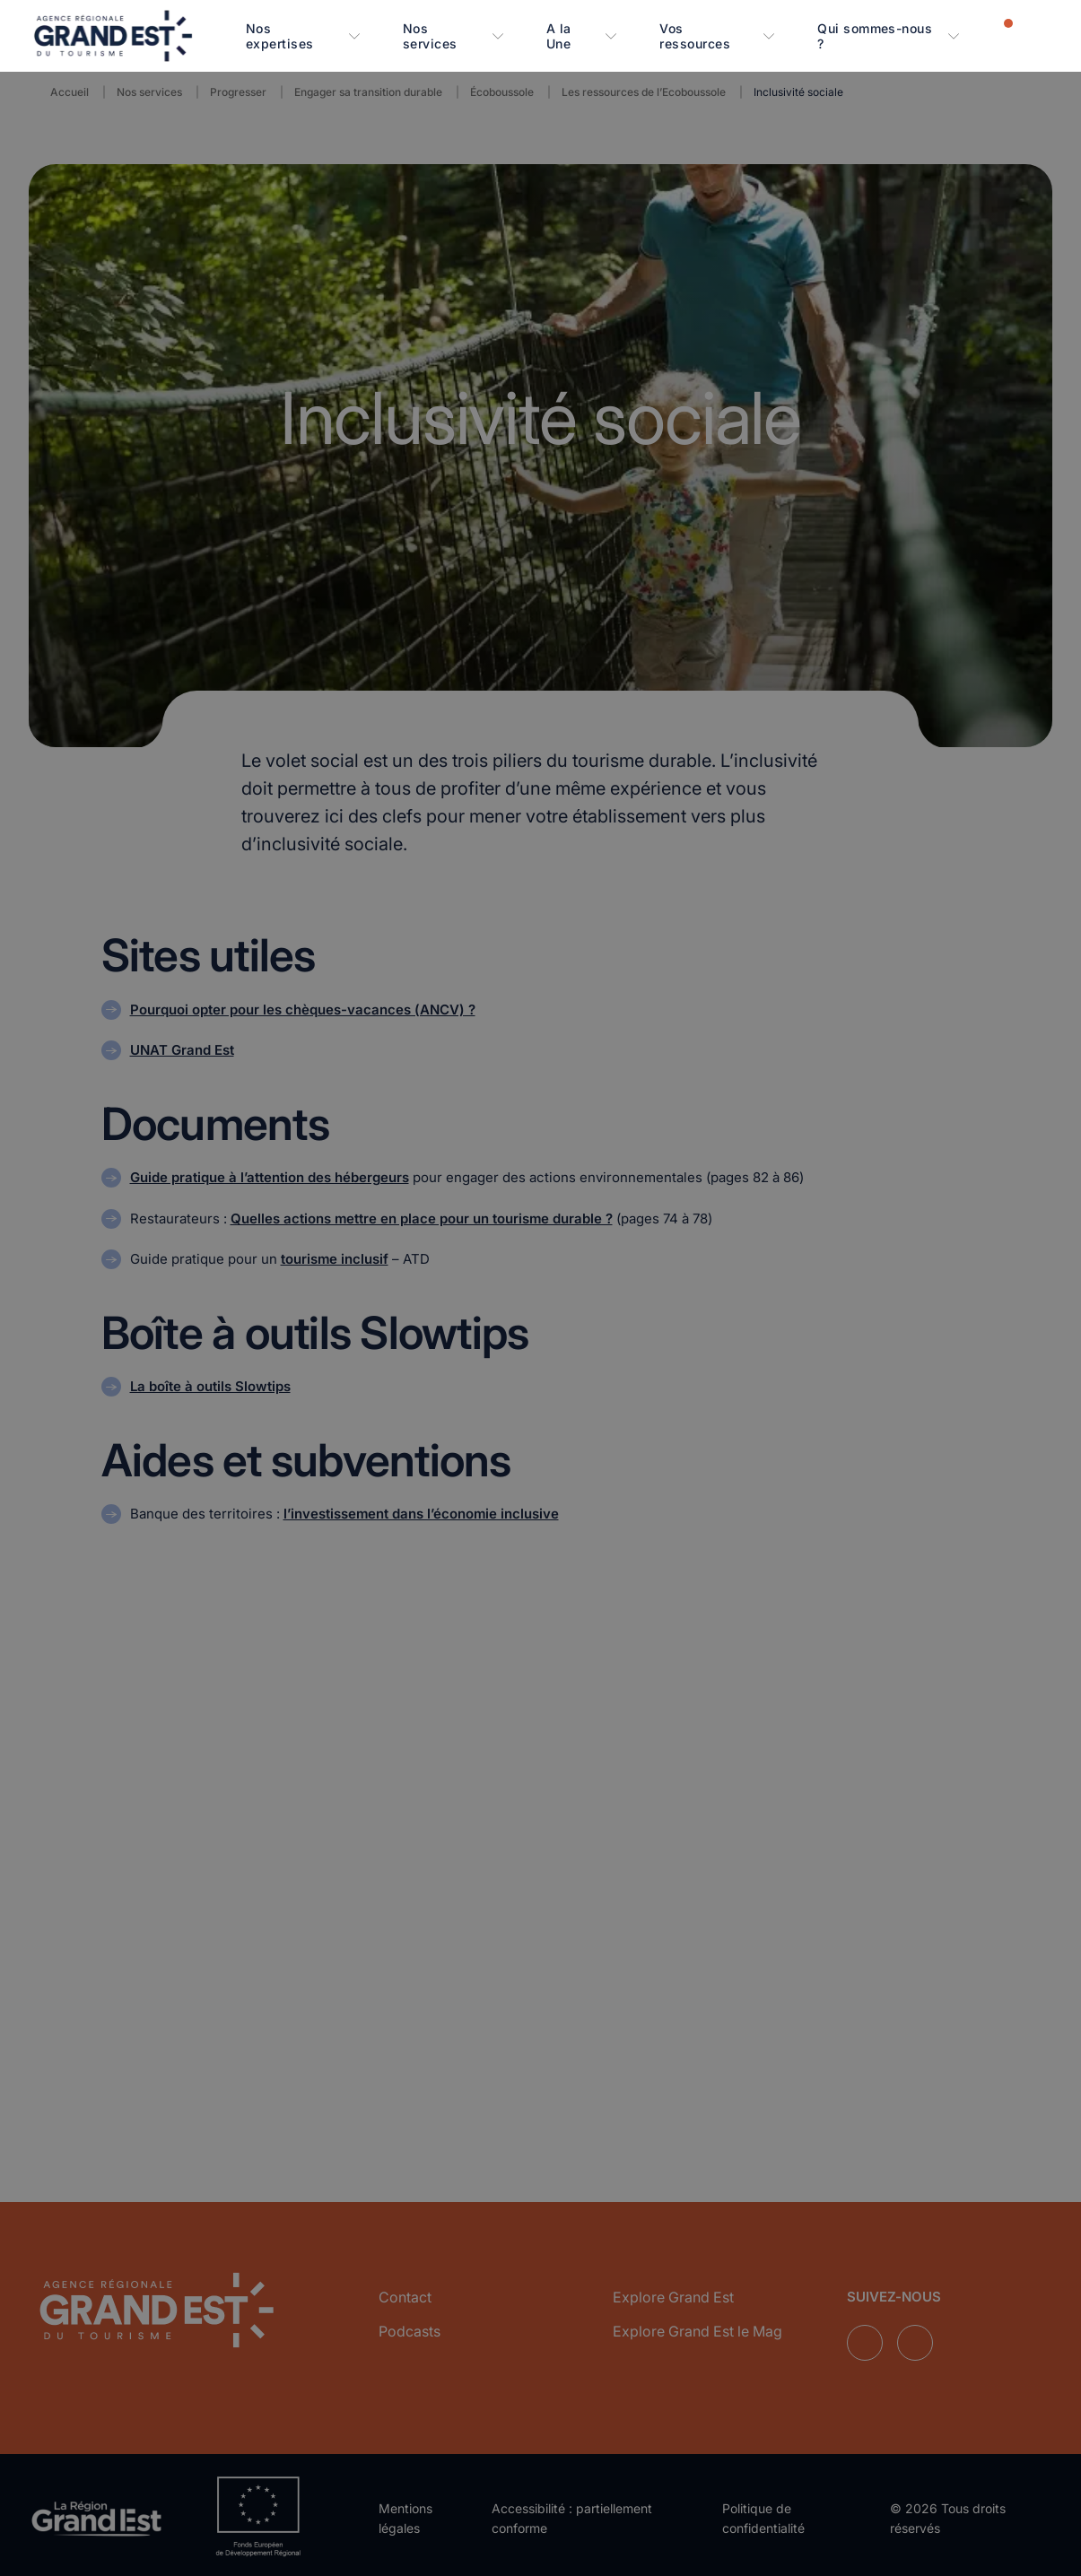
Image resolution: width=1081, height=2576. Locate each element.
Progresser (238, 92)
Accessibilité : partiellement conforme (572, 2511)
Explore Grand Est (673, 2291)
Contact (405, 2291)
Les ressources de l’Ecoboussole (644, 92)
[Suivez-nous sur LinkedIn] (865, 2337)
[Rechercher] (1036, 35)
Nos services (149, 92)
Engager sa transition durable (368, 92)
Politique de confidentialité (763, 2511)
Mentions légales (405, 2511)
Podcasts (409, 2325)
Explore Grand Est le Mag (697, 2325)
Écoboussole (502, 92)
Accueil (69, 92)
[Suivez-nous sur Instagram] (915, 2337)
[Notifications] (997, 35)
